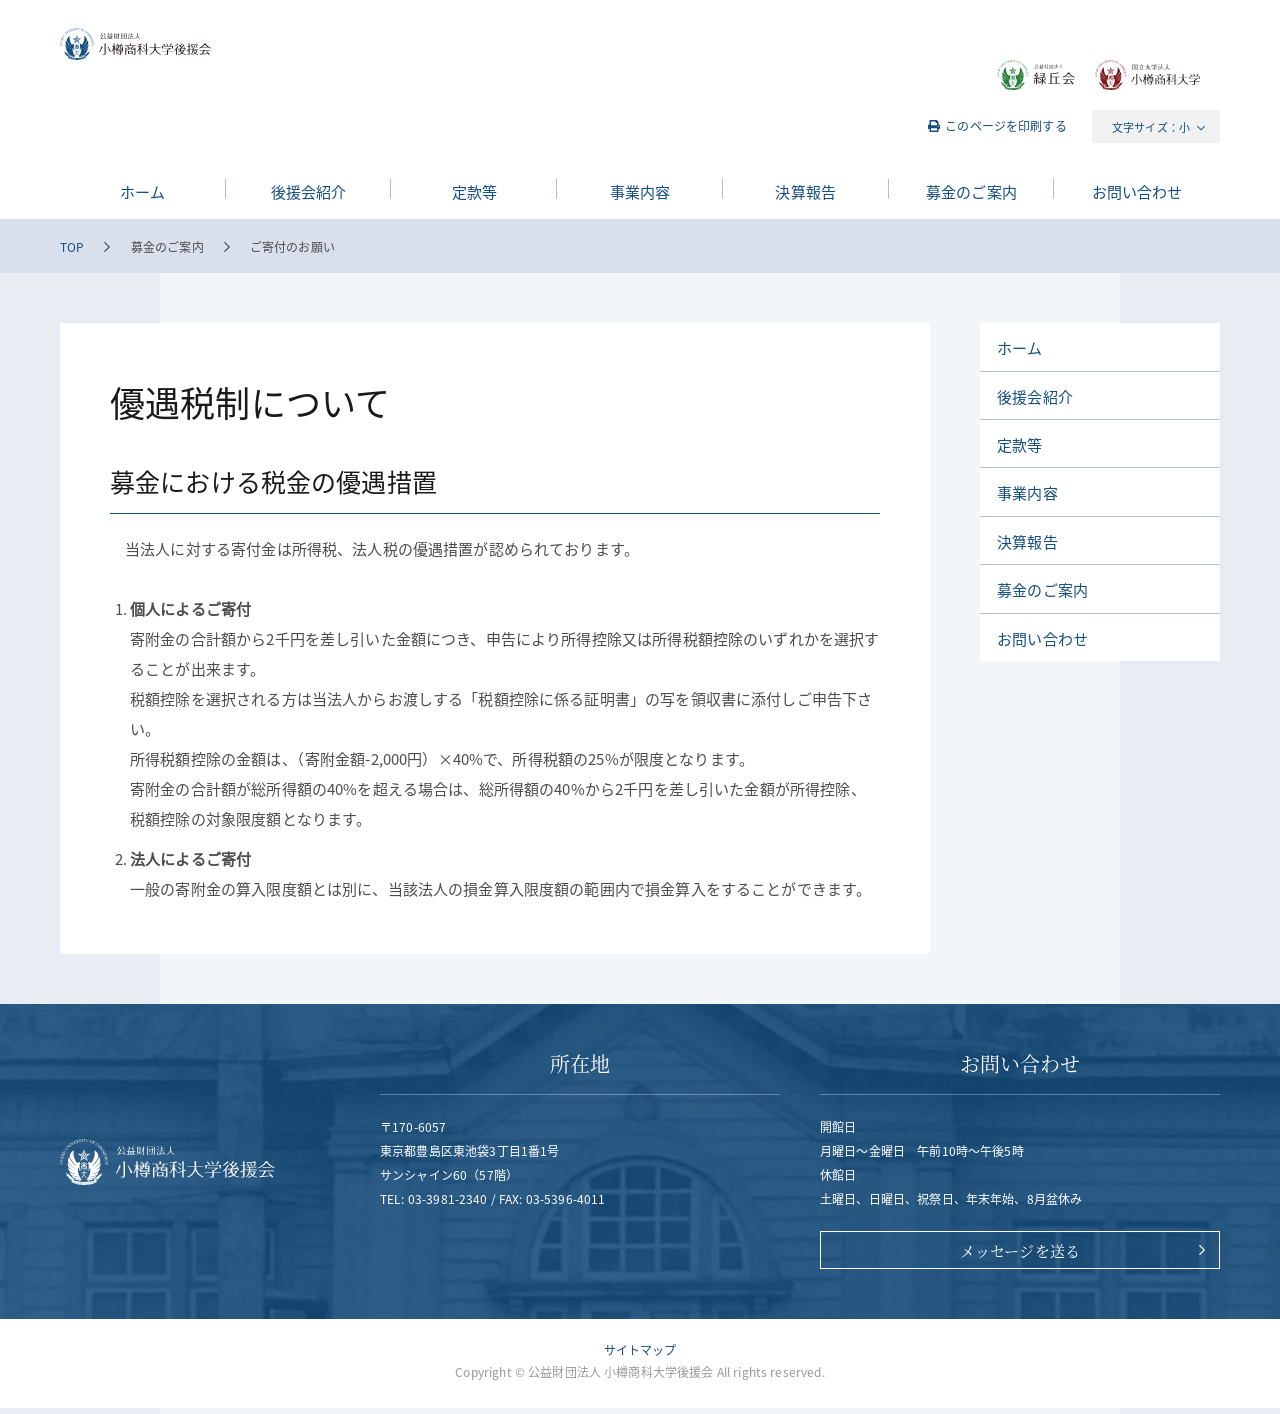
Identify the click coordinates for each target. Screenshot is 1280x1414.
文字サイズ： (1145, 127)
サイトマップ (640, 1355)
